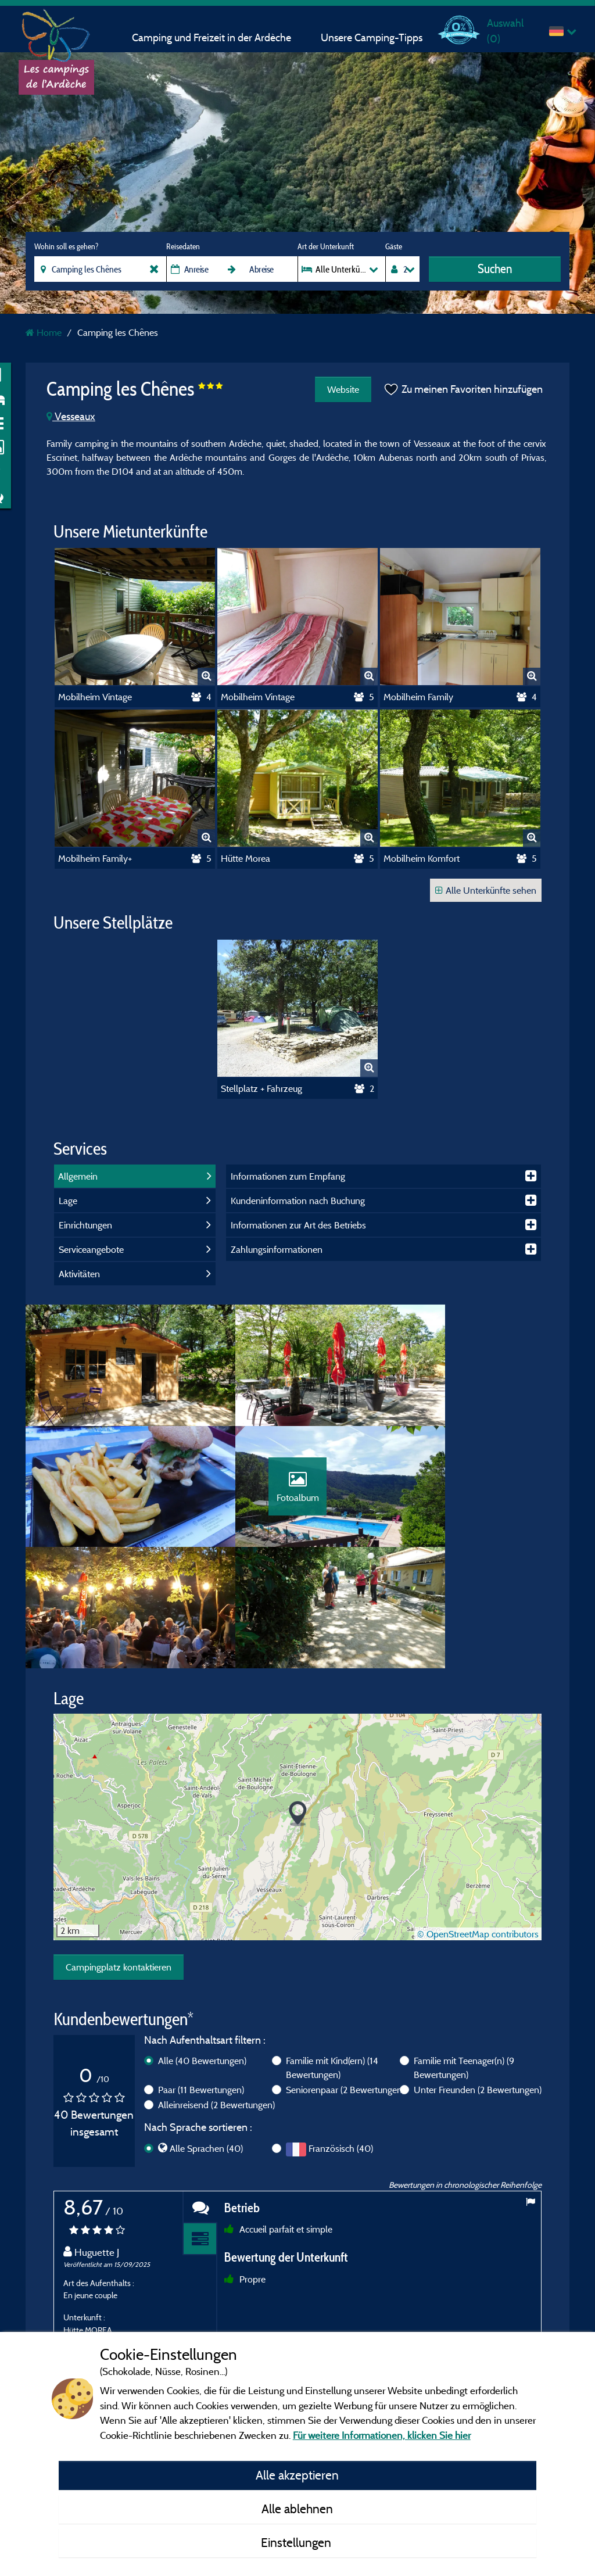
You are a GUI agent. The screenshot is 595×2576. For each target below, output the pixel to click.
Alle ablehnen (297, 2508)
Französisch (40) (341, 2063)
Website (340, 389)
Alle (202, 1976)
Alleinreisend (216, 2020)
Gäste (393, 246)
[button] (298, 1730)
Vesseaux (70, 416)
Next (530, 2318)
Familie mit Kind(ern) (332, 1983)
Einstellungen (297, 2542)
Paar (201, 2005)
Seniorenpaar (345, 2005)
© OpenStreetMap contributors (478, 1849)
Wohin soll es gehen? (66, 246)
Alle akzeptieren (297, 2474)
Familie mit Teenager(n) (464, 1983)
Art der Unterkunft (326, 246)
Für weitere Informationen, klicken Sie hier (382, 2435)
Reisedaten (183, 246)
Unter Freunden (478, 2005)
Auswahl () (505, 30)
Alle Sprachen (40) (206, 2063)
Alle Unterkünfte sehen (485, 890)
